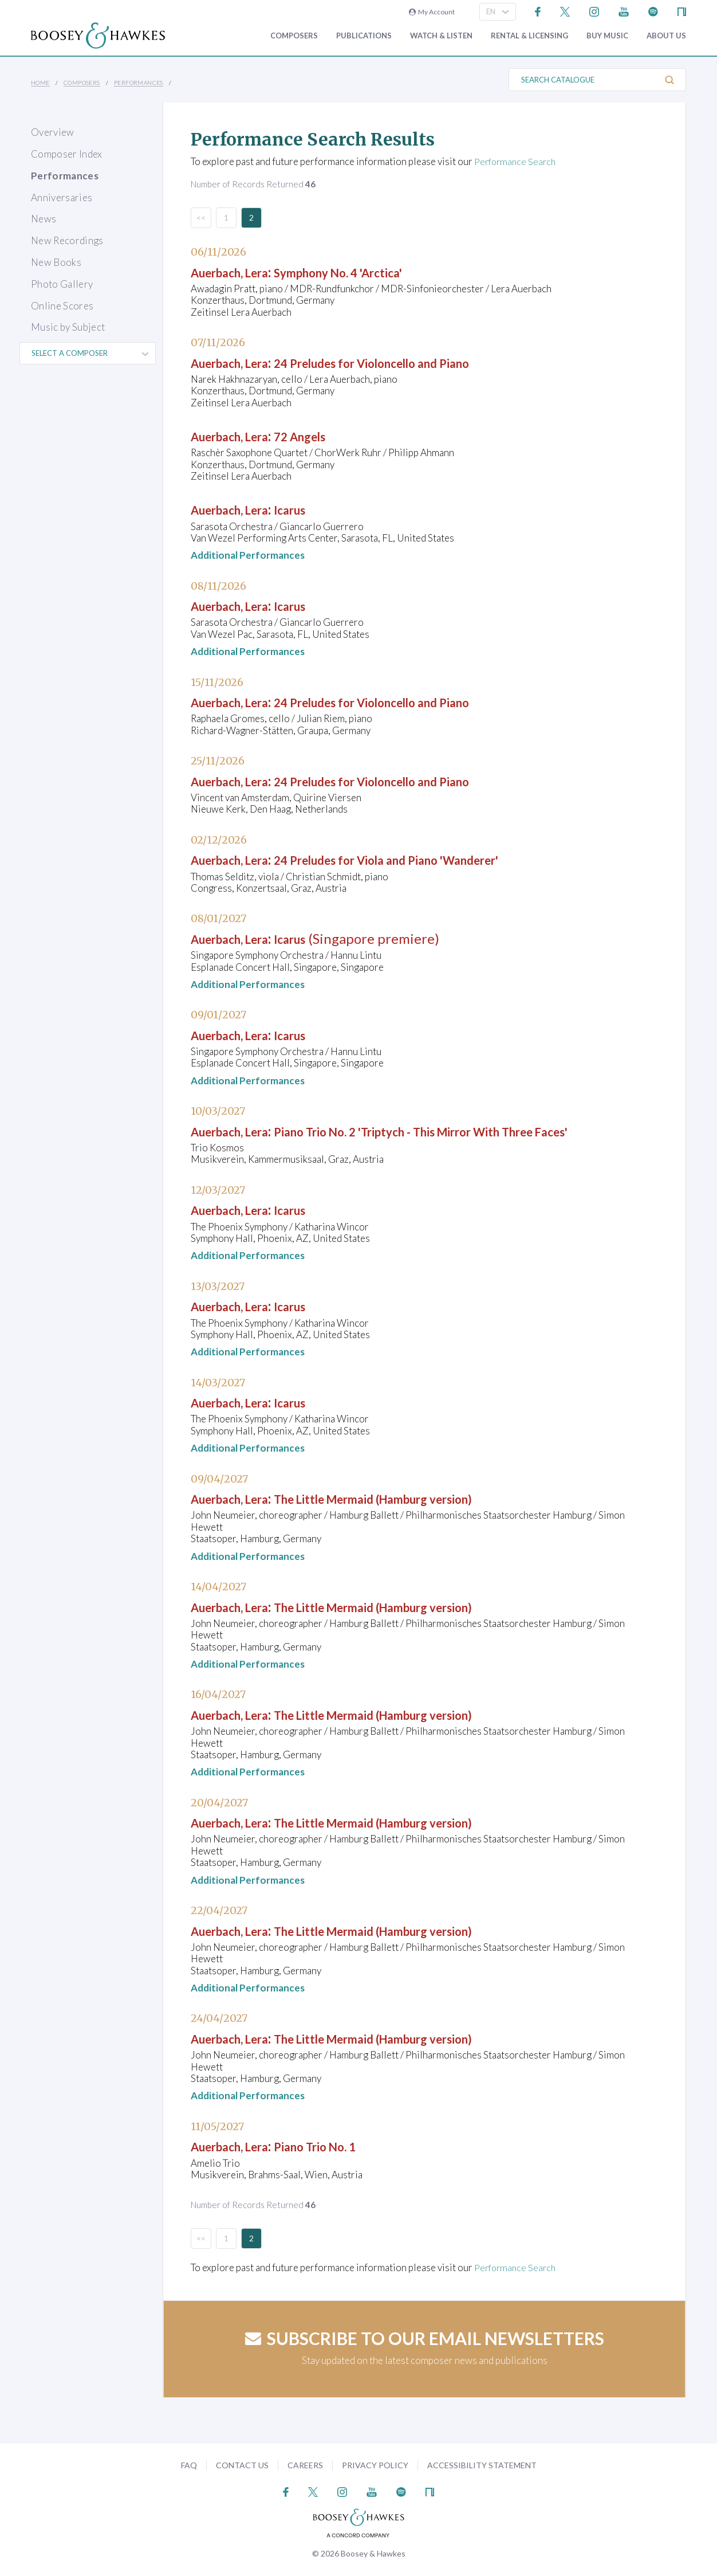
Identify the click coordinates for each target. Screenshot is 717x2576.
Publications (364, 36)
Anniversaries (61, 197)
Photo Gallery (62, 284)
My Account (432, 11)
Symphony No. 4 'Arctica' (368, 272)
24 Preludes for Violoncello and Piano (407, 362)
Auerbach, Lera (238, 272)
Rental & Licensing (529, 36)
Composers (294, 36)
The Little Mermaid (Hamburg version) (410, 1498)
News (43, 219)
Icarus (309, 509)
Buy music (607, 36)
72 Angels (321, 436)
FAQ (189, 2465)
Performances (138, 82)
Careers (305, 2465)
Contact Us (242, 2465)
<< (201, 217)
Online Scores (62, 306)
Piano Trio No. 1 (339, 2146)
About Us (666, 36)
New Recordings (67, 240)
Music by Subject (68, 327)
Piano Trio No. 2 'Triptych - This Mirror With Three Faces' (469, 1131)
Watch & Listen (441, 36)
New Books (56, 262)
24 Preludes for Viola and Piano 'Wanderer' (425, 859)
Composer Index (67, 154)
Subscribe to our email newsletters (424, 2338)
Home (40, 82)
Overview (52, 132)
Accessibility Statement (482, 2465)
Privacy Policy (375, 2465)
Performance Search (517, 161)
